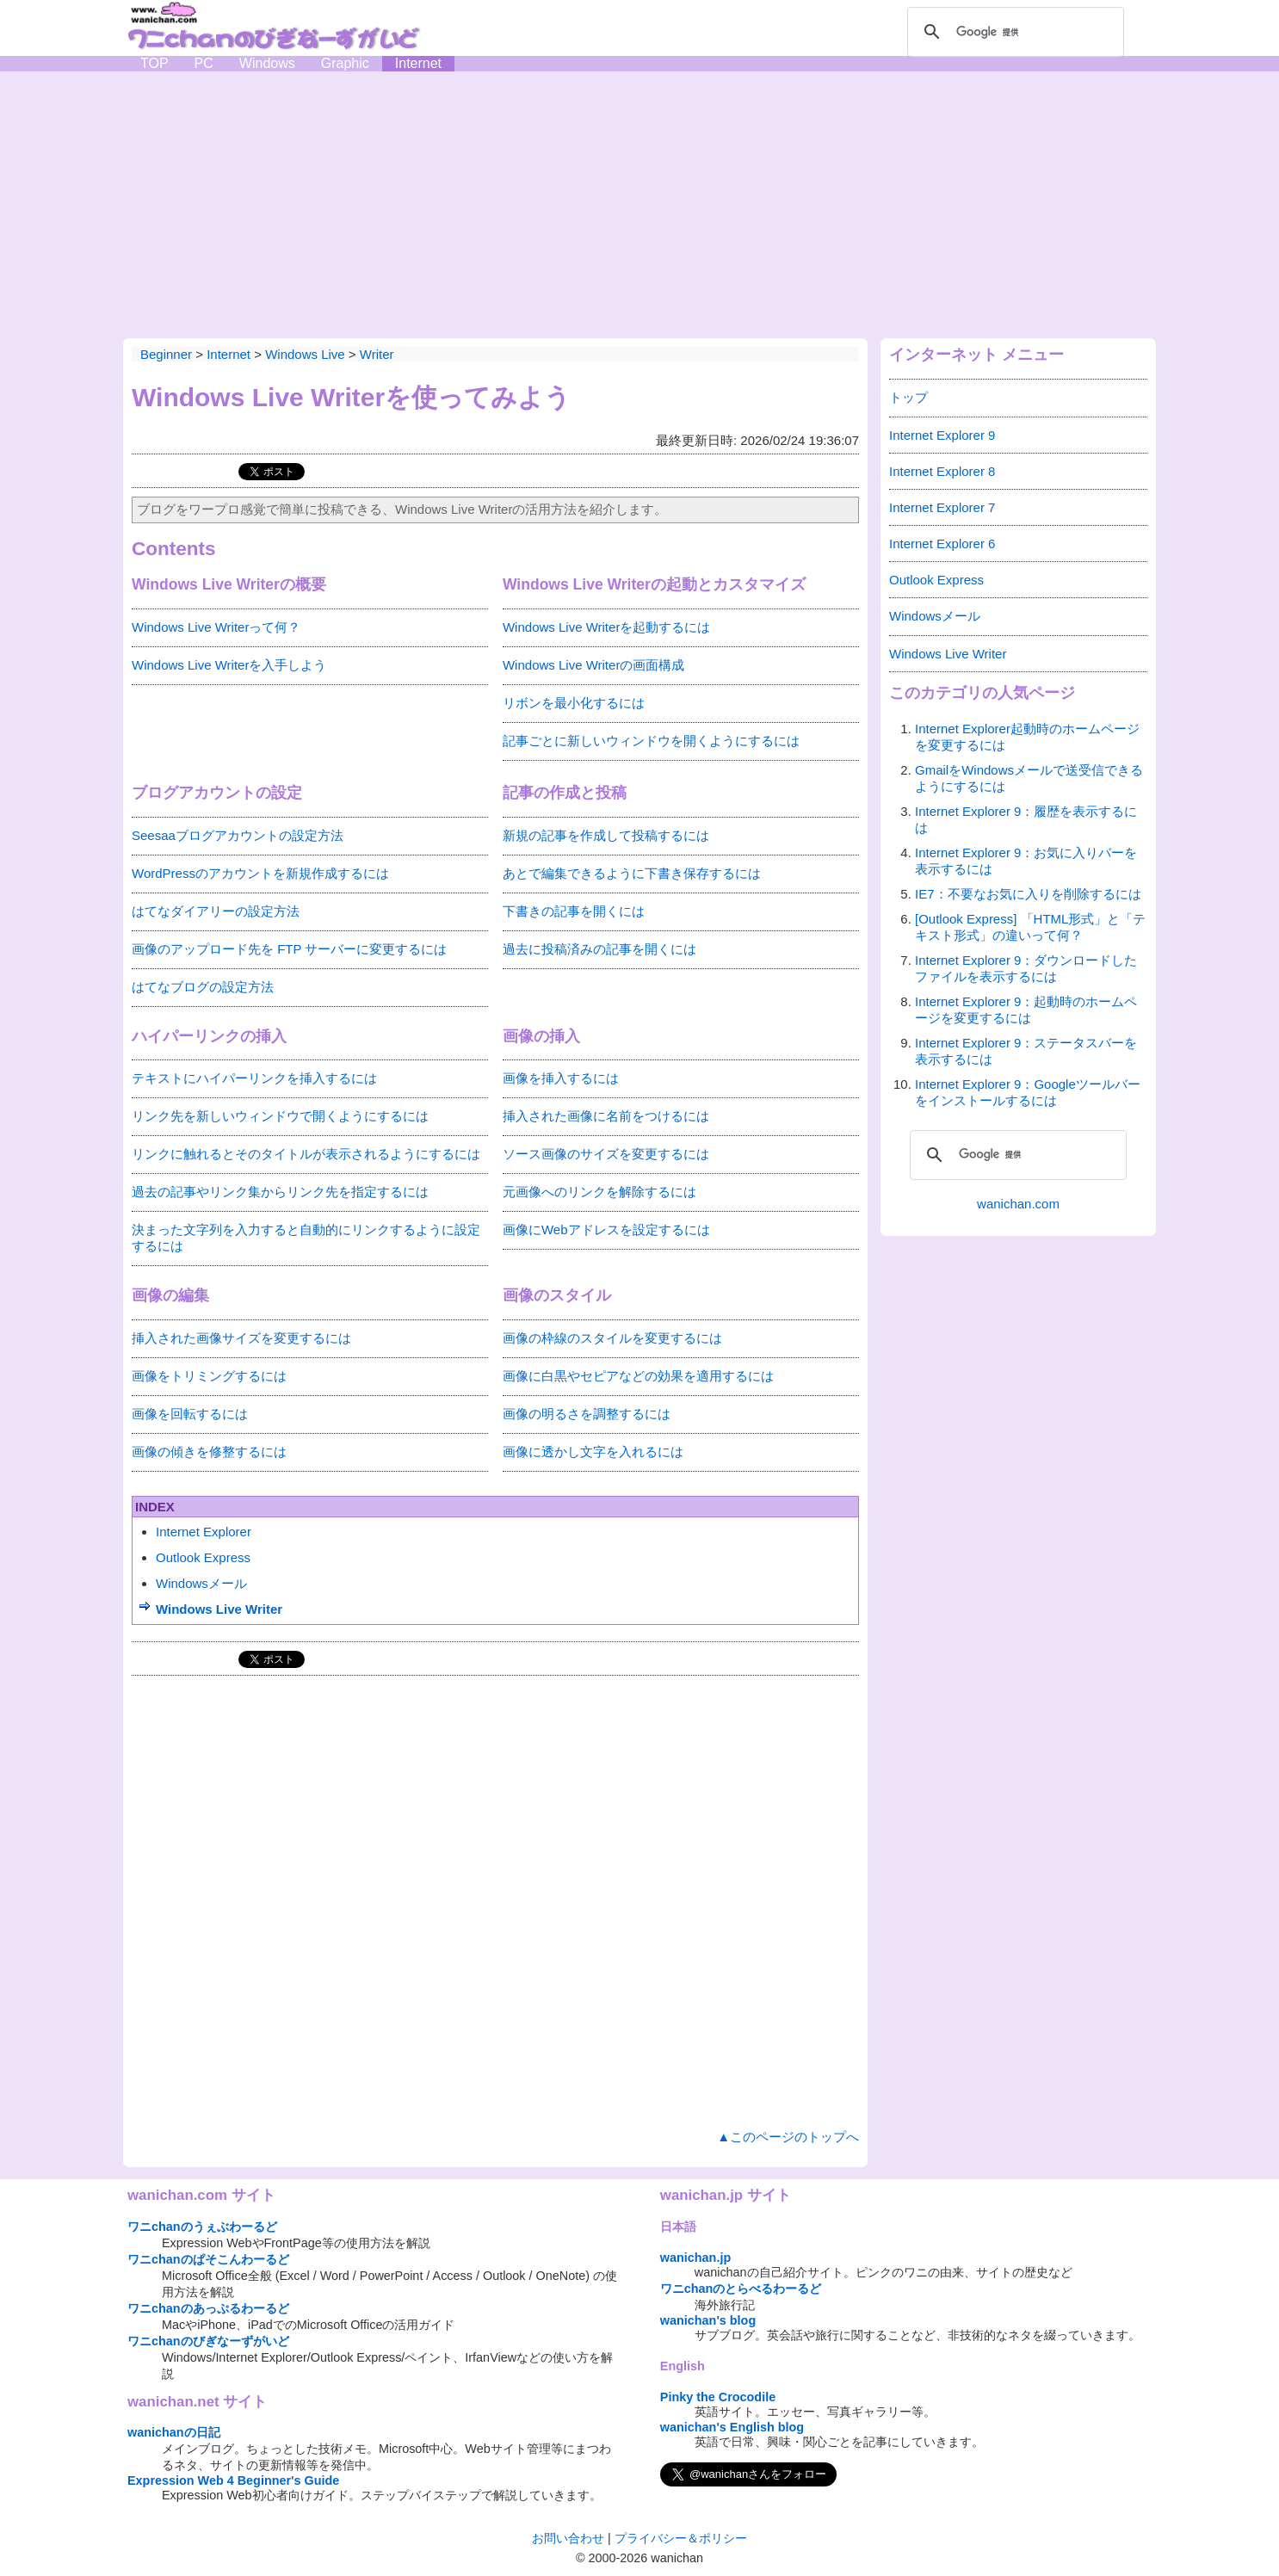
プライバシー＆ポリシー (681, 2538)
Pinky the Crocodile (717, 2397)
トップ (908, 397)
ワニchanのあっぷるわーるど (208, 2308)
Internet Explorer (203, 1531)
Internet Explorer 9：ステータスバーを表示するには (1026, 1050)
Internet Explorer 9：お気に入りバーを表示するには (1026, 860)
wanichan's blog (708, 2320)
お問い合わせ (568, 2538)
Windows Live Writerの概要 (229, 584)
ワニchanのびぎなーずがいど (208, 2341)
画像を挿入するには (561, 1078)
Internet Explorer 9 (942, 435)
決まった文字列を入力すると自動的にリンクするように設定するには (306, 1237)
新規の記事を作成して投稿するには (606, 835)
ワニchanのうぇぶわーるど (202, 2226)
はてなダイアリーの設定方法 (216, 911)
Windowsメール (201, 1583)
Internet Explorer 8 (942, 471)
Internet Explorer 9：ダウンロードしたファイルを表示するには (1026, 968)
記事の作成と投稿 (565, 792)
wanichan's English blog (732, 2427)
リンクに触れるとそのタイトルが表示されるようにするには (306, 1153)
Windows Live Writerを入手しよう (229, 665)
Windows (267, 63)
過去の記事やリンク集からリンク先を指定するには (280, 1191)
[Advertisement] (639, 200)
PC (204, 63)
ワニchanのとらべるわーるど (741, 2288)
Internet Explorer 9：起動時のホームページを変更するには (1026, 1009)
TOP (154, 63)
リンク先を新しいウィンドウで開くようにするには (280, 1116)
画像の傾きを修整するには (209, 1451)
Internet (418, 63)
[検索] (1013, 32)
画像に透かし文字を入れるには (593, 1451)
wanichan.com (1018, 1203)
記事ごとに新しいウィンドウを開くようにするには (651, 740)
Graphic (345, 63)
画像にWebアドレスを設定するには (606, 1229)
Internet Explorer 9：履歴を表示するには (1026, 819)
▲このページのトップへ (788, 2136)
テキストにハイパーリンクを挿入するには (254, 1078)
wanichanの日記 (173, 2432)
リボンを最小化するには (574, 702)
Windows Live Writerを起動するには (606, 627)
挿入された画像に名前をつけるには (606, 1116)
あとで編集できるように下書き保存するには (632, 873)
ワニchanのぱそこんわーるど (208, 2259)
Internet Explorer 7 (942, 507)
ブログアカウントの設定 (217, 792)
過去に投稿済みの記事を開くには (599, 949)
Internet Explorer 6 (942, 543)
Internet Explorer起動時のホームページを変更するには (1027, 736)
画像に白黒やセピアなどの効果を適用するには (638, 1375)
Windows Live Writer (219, 1609)
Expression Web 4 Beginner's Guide (233, 2480)
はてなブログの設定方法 (203, 986)
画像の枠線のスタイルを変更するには (612, 1338)
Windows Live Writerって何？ (216, 627)
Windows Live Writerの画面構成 (593, 665)
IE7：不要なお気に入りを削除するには (1028, 893)
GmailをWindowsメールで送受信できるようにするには (1029, 778)
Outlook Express (203, 1557)
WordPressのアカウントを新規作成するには (260, 873)
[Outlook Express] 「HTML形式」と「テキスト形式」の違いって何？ (1030, 926)
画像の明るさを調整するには (586, 1413)
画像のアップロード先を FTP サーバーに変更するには (289, 949)
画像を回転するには (190, 1413)
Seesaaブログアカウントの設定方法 (237, 835)
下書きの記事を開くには (574, 911)
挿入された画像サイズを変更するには (241, 1338)
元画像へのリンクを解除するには (599, 1191)
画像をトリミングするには (209, 1375)
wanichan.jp (695, 2257)
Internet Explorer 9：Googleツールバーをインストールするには (1027, 1092)
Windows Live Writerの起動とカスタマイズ (654, 584)
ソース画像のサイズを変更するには (606, 1153)
